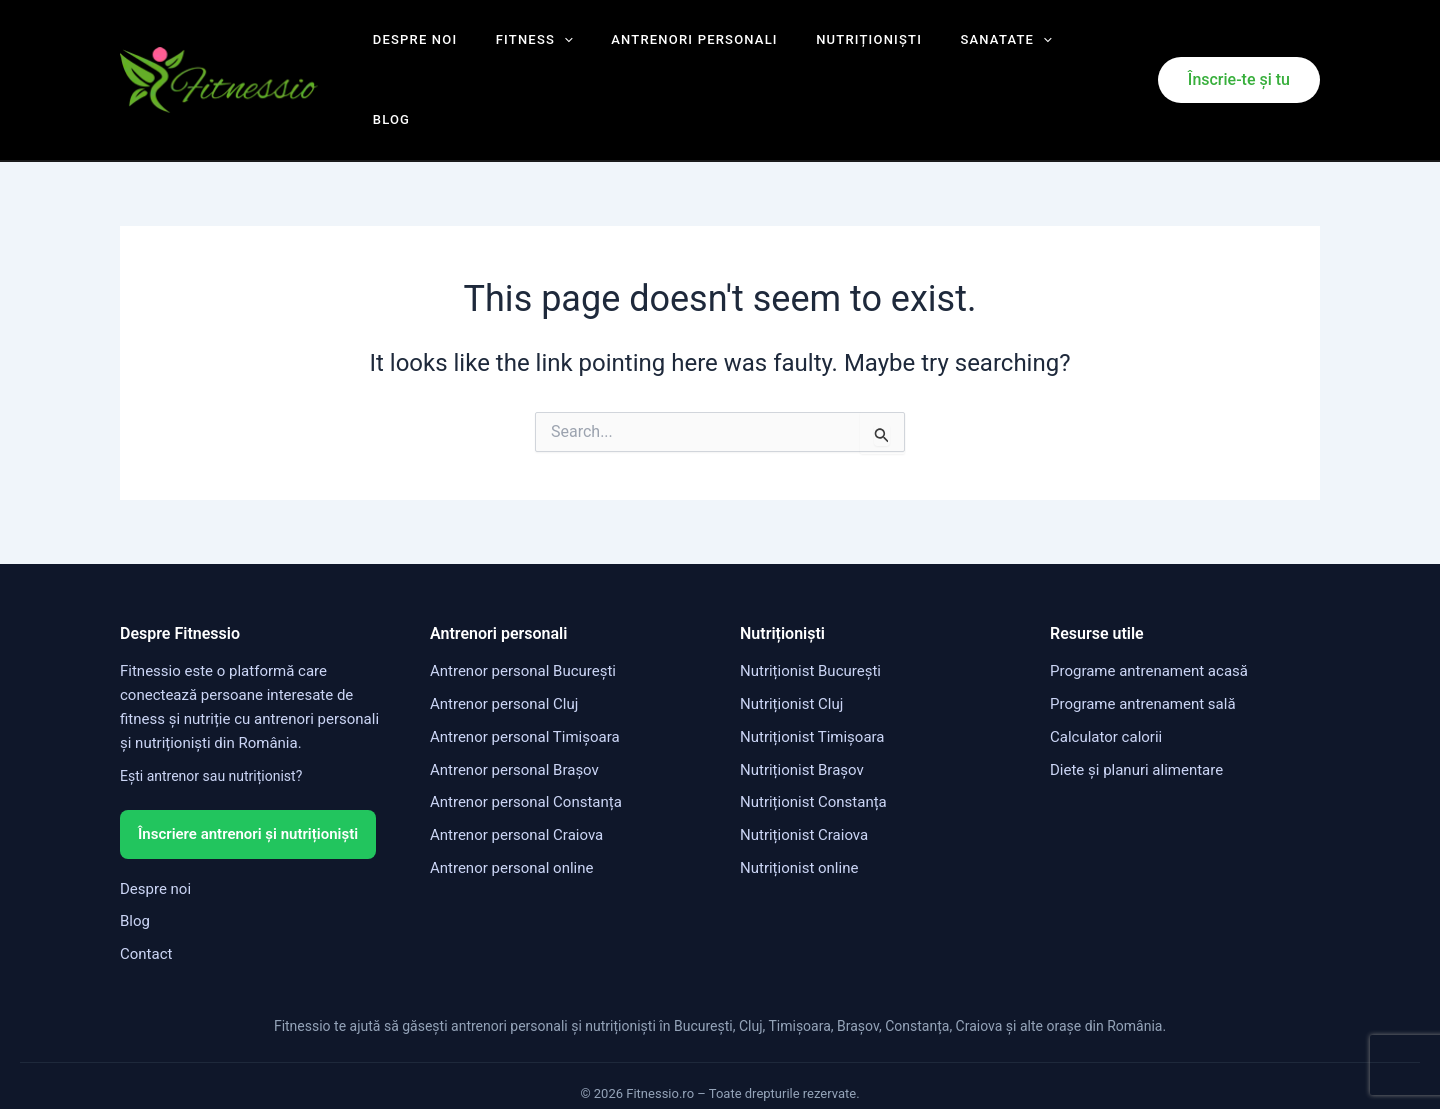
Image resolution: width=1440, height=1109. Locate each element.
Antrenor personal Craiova (516, 775)
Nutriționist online (799, 807)
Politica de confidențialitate (727, 1066)
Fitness (518, 50)
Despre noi (411, 49)
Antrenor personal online (511, 807)
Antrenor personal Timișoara (525, 676)
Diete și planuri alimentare (1136, 709)
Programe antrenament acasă (1149, 611)
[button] (1239, 50)
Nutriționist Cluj (791, 644)
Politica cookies (871, 1066)
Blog (1043, 49)
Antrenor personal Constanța (526, 742)
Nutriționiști (828, 49)
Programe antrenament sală (1143, 644)
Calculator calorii (1106, 676)
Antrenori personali (666, 49)
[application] (548, 50)
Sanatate (952, 50)
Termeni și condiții (576, 1066)
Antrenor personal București (523, 611)
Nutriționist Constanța (813, 742)
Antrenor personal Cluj (504, 644)
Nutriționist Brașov (802, 709)
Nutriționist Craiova (804, 775)
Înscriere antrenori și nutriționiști (248, 773)
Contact (146, 893)
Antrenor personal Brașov (514, 709)
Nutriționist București (810, 611)
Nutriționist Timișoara (812, 676)
